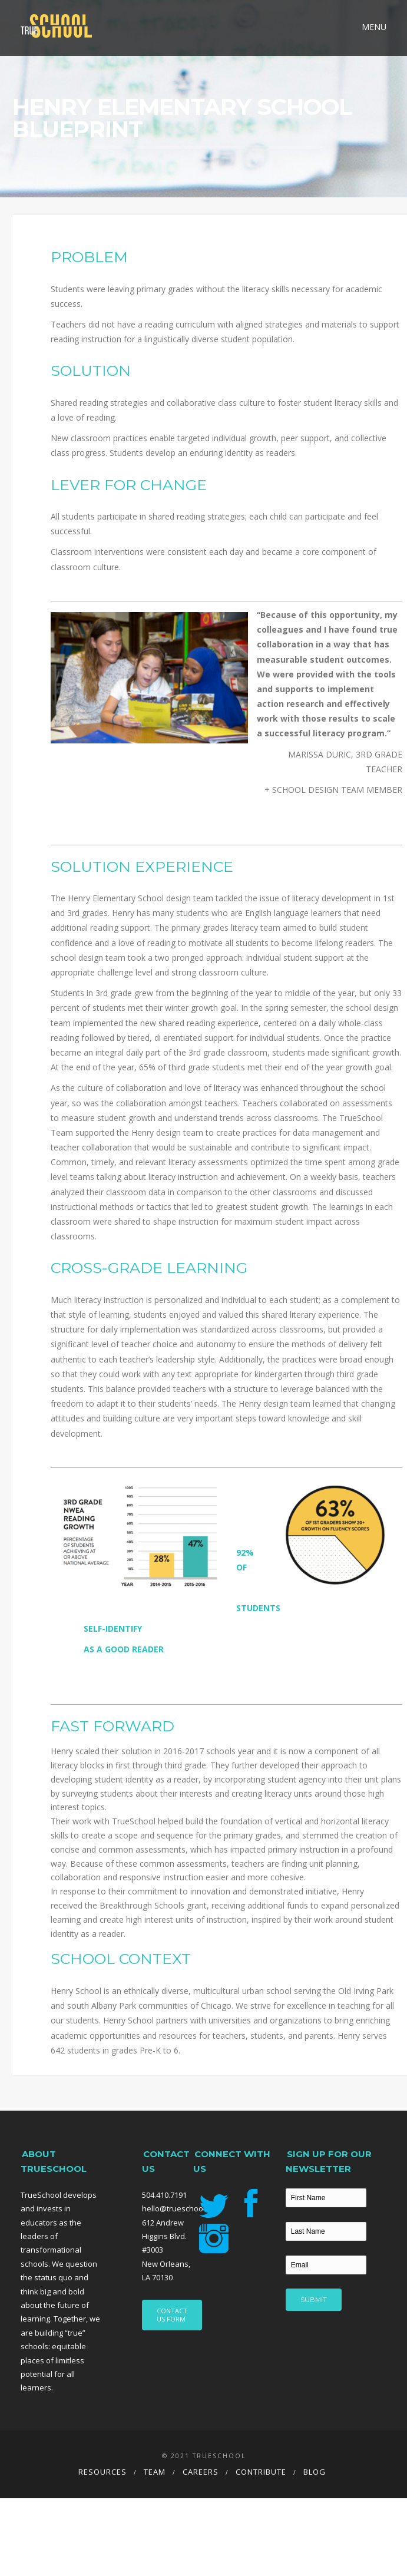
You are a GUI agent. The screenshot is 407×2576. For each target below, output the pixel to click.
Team (155, 2471)
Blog (314, 2471)
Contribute (261, 2471)
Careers (201, 2471)
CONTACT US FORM (172, 2314)
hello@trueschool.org (180, 2208)
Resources (102, 2471)
